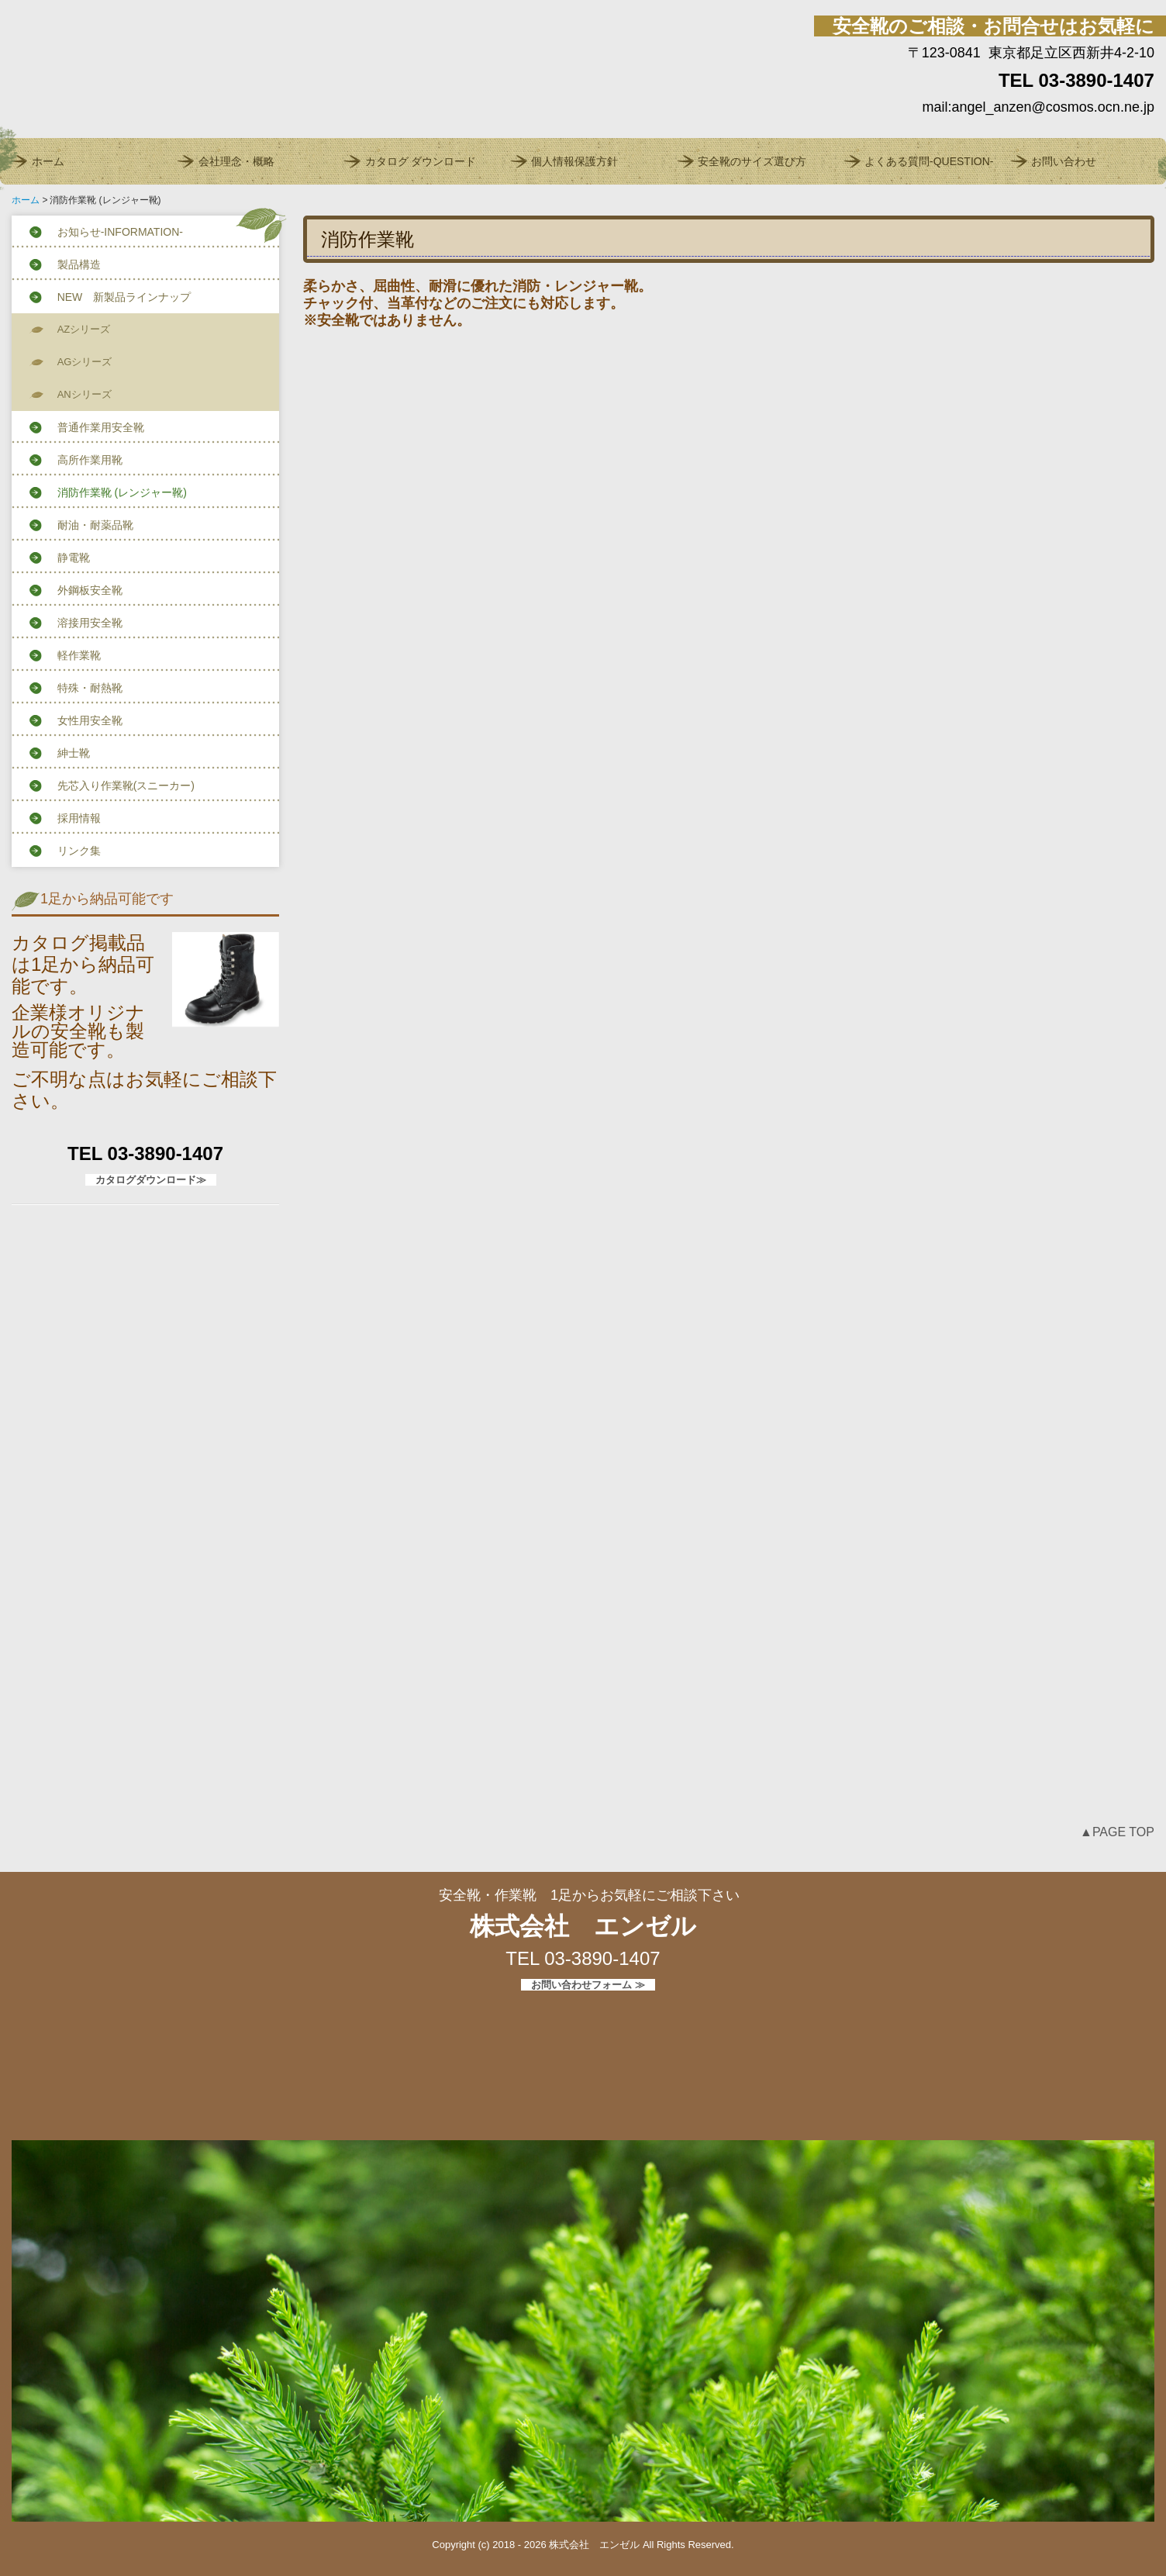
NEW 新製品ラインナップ (124, 297)
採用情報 (79, 818)
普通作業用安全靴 (100, 427)
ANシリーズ (84, 394)
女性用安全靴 (89, 720)
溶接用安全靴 (89, 622)
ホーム (48, 161)
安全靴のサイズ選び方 (752, 161)
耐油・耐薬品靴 (95, 525)
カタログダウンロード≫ (150, 1180)
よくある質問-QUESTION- (928, 161)
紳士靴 (73, 753)
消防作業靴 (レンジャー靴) (122, 492)
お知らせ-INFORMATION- (120, 232)
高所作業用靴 (89, 460)
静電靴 (73, 557)
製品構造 (79, 264)
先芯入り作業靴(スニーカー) (126, 785)
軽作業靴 (79, 655)
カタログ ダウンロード (421, 161)
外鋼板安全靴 (89, 590)
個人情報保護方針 (574, 161)
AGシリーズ (84, 362)
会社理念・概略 (236, 161)
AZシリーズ (84, 329)
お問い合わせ (1063, 161)
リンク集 (79, 850)
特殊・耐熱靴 (89, 688)
